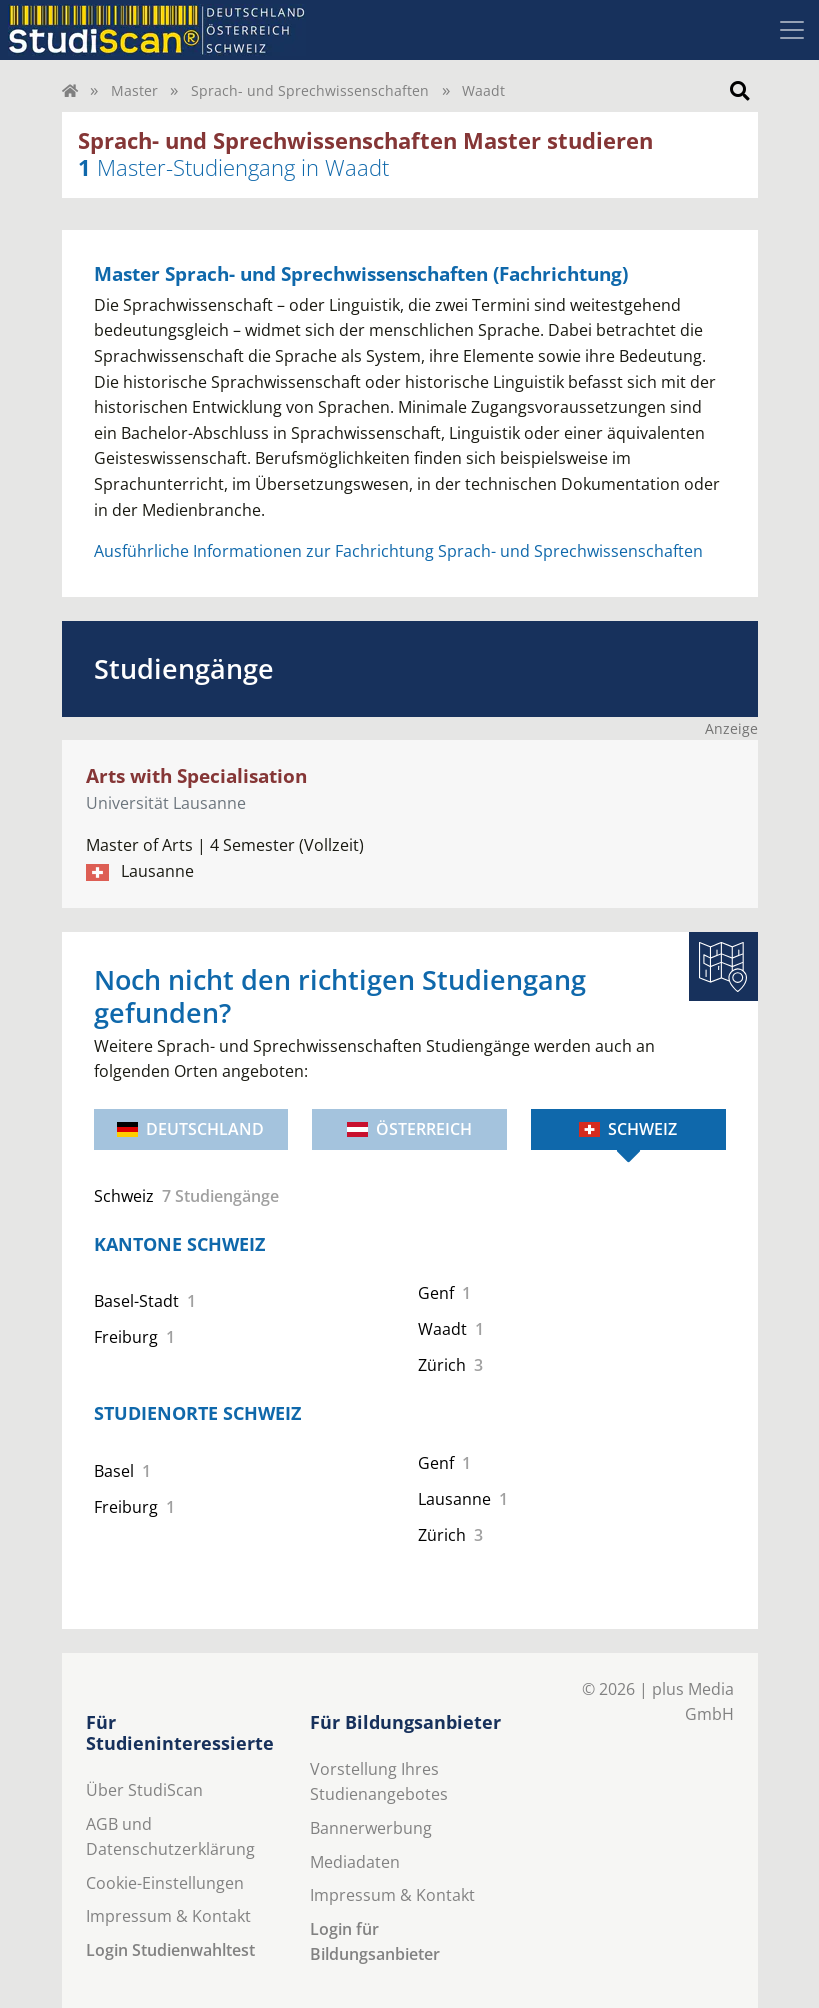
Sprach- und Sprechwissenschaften (310, 90)
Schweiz (628, 1129)
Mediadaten (355, 1862)
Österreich (409, 1129)
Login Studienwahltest (170, 1950)
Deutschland (190, 1129)
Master (134, 90)
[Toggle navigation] (792, 30)
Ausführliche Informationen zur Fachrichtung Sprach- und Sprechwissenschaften (398, 551)
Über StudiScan (144, 1790)
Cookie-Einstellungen (165, 1883)
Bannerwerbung (371, 1828)
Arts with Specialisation (196, 775)
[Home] (70, 90)
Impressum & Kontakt (168, 1916)
